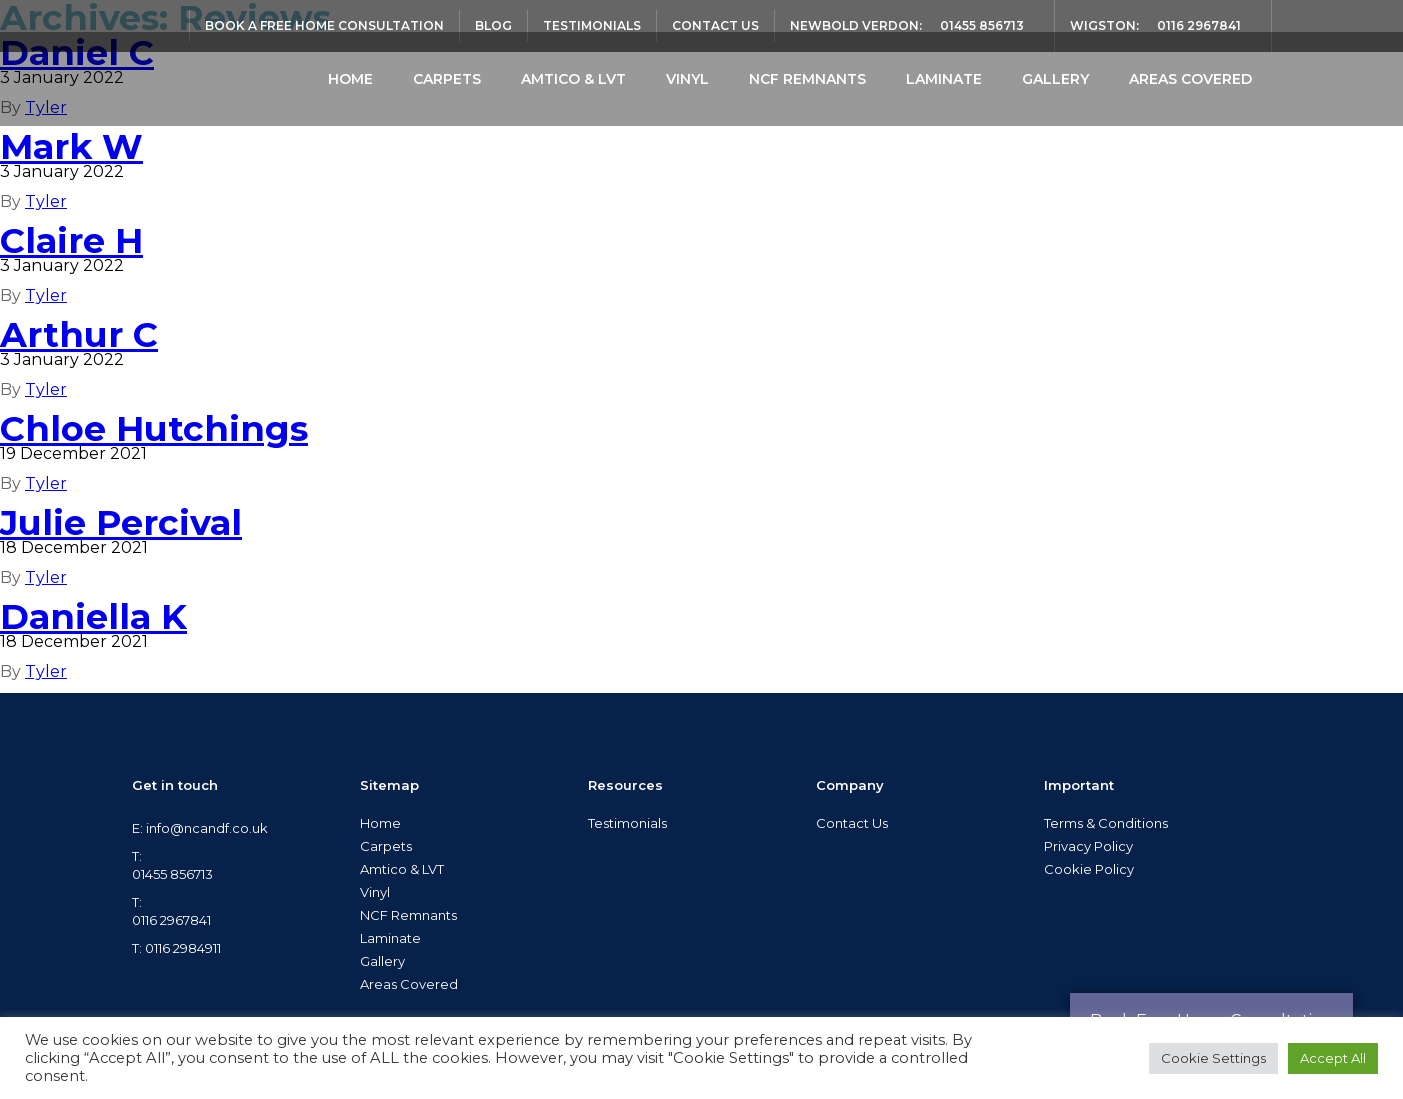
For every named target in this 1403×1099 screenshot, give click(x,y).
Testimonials (592, 25)
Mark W (71, 146)
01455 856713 (982, 25)
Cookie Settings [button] (1213, 1058)
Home (350, 79)
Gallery (1055, 79)
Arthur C (79, 334)
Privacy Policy (1088, 846)
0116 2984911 (183, 948)
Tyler (46, 201)
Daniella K (93, 616)
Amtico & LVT (573, 79)
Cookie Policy (1089, 869)
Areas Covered (1190, 79)
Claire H (71, 240)
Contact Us (715, 25)
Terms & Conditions (1106, 823)
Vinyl (687, 79)
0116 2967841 (1199, 25)
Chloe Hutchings (154, 428)
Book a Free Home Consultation (324, 25)
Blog (493, 25)
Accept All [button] (1333, 1058)
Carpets (447, 79)
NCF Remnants (807, 79)
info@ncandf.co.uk (207, 828)
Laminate (944, 79)
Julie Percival (121, 522)
